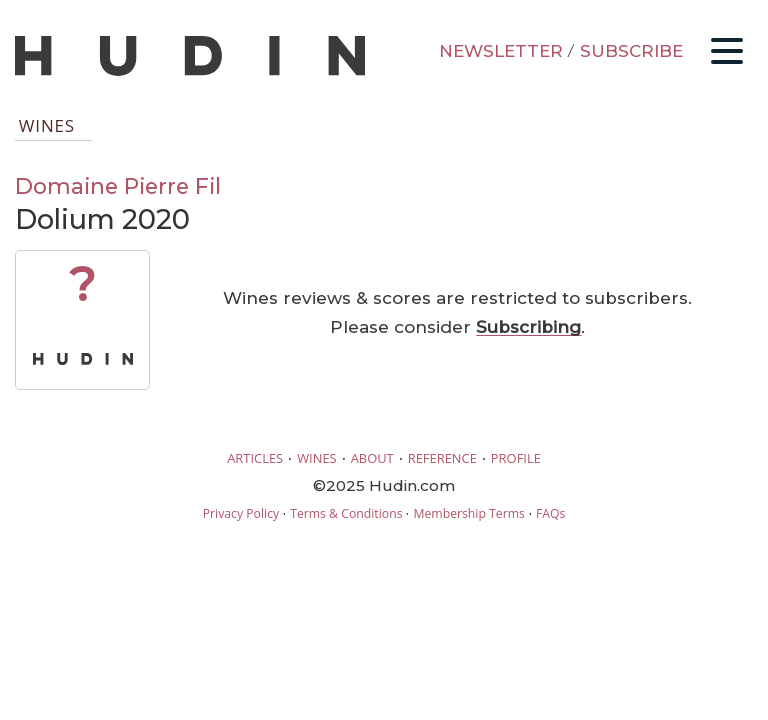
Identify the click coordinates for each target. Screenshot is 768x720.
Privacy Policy (241, 513)
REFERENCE (442, 458)
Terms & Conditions (346, 513)
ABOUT (372, 458)
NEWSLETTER (501, 51)
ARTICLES (255, 458)
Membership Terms (468, 513)
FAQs (550, 513)
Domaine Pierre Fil (118, 186)
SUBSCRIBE (631, 51)
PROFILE (516, 458)
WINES (317, 458)
